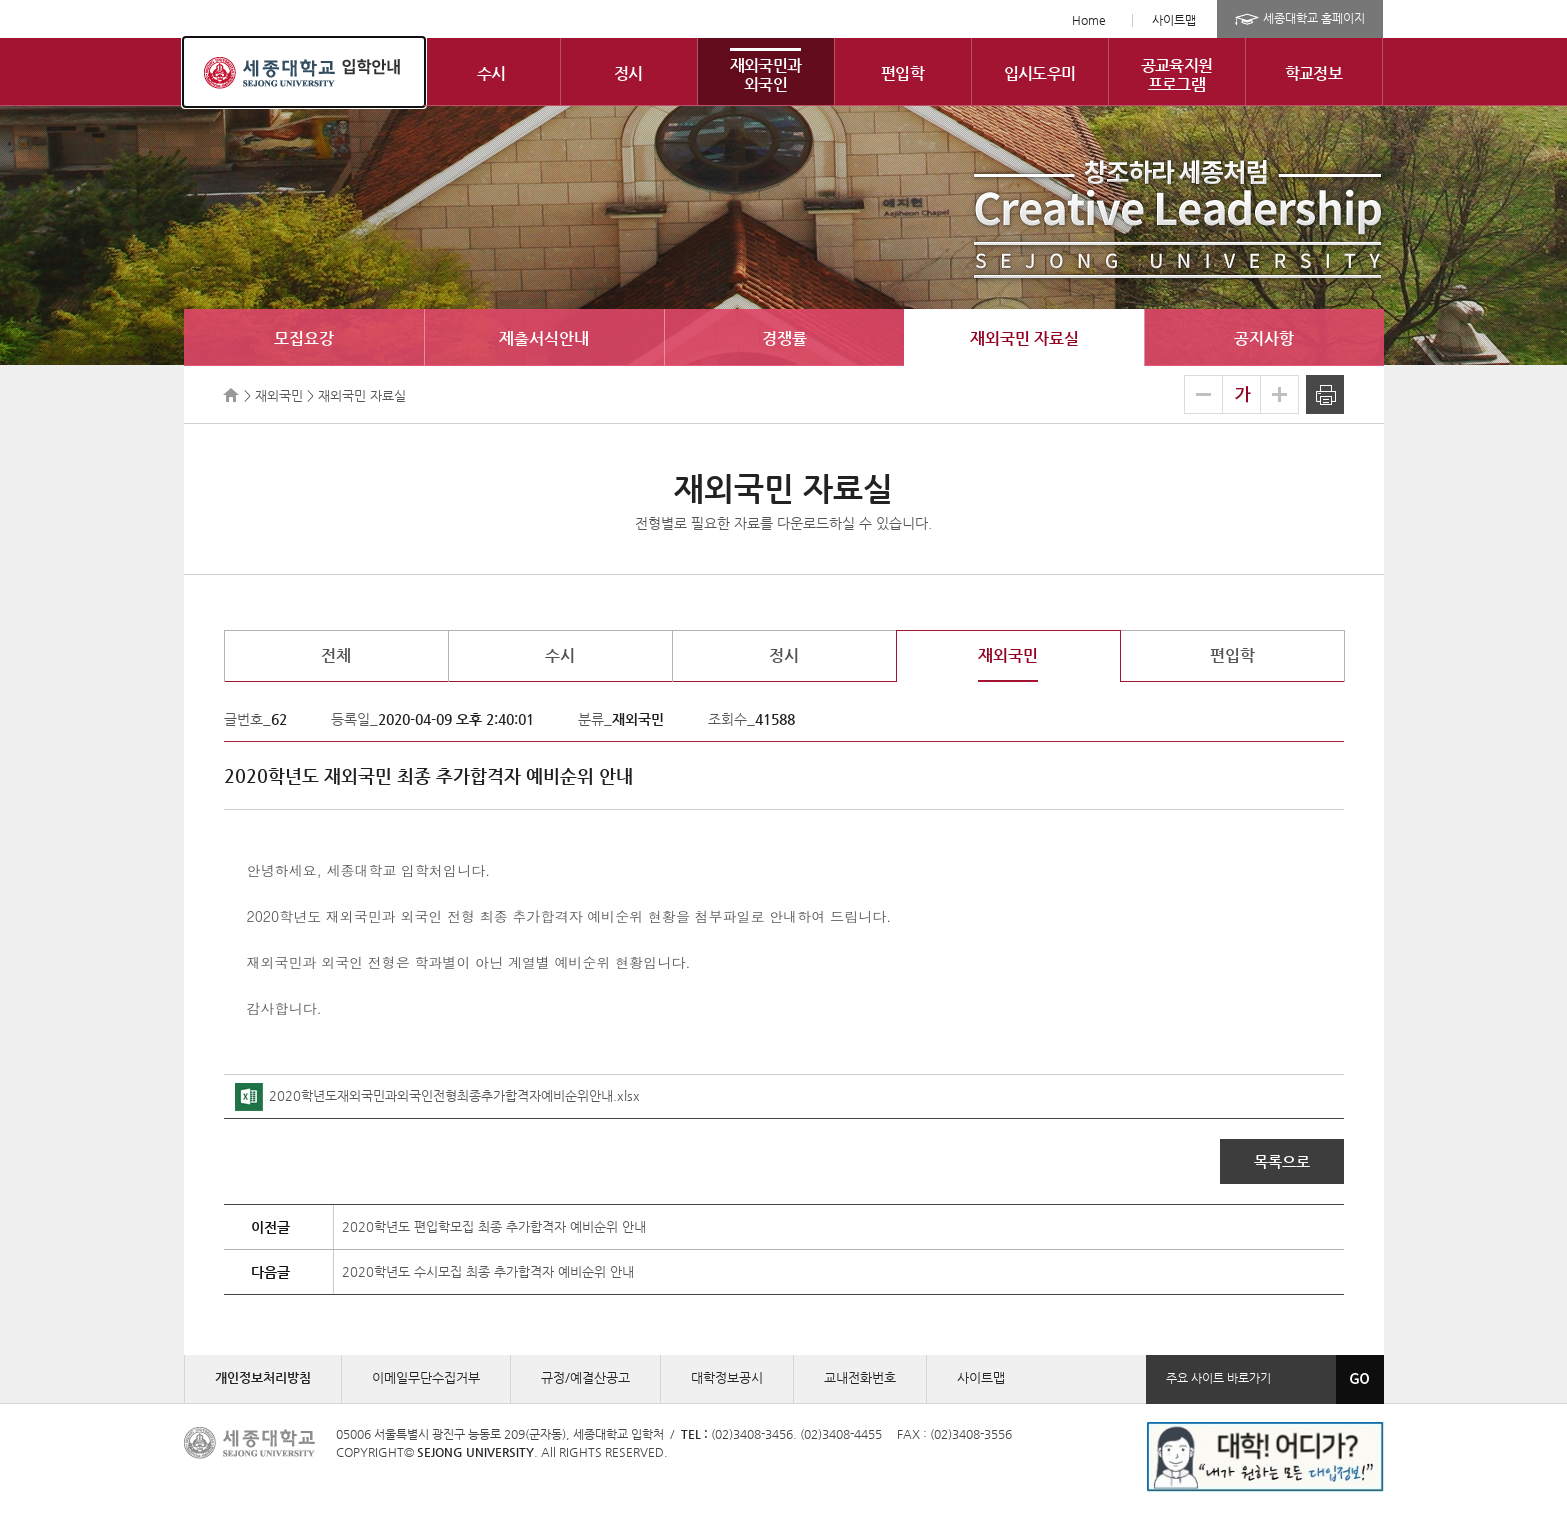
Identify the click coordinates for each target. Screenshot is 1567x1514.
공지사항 (1264, 338)
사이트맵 (1174, 20)
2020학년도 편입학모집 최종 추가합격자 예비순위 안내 (494, 1226)
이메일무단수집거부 (426, 1377)
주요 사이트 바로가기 (1218, 1378)
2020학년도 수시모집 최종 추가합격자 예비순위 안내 (488, 1271)
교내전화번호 (860, 1377)
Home (1089, 20)
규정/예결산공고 (585, 1377)
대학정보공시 (727, 1377)
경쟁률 (784, 338)
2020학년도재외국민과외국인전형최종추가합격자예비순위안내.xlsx (437, 1095)
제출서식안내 (544, 338)
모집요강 (304, 338)
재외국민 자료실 (1024, 338)
